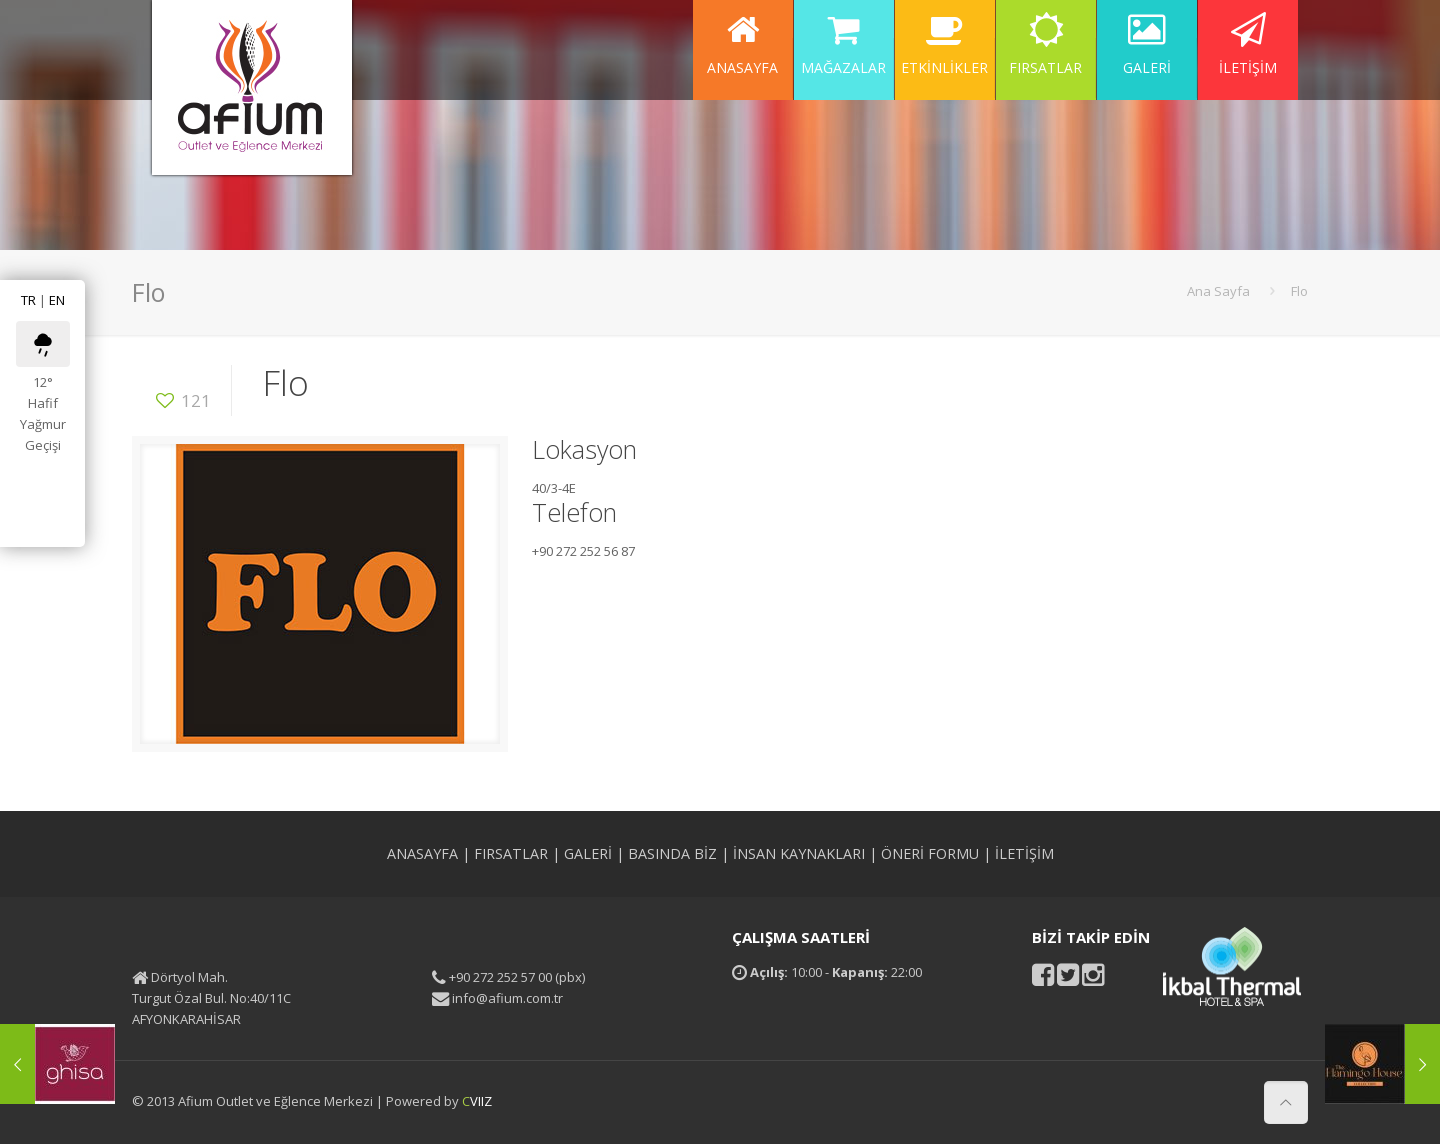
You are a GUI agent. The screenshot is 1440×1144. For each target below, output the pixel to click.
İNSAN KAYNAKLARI (799, 853)
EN (57, 300)
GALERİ (588, 853)
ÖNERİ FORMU (930, 853)
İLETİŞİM (1024, 853)
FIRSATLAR (511, 853)
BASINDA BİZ (672, 853)
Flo (1299, 291)
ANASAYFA (422, 853)
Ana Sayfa (1218, 291)
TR (28, 300)
